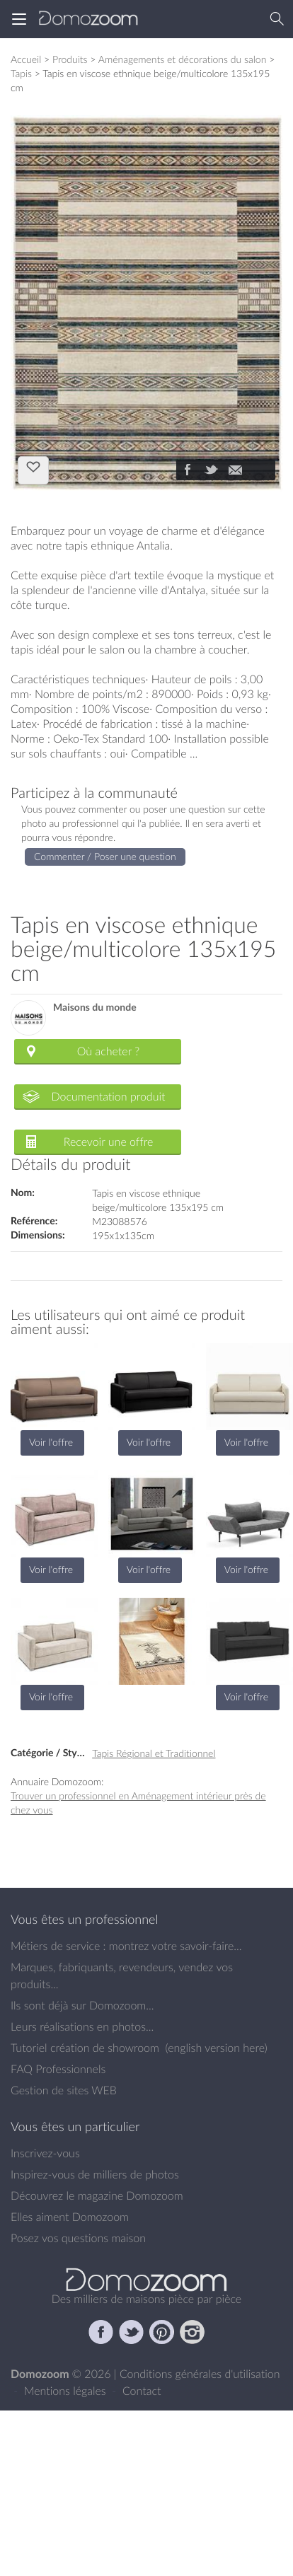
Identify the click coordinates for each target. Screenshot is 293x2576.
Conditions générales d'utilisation (200, 2373)
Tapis (21, 73)
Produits (70, 59)
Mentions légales (66, 2390)
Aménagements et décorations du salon (182, 59)
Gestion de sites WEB (64, 2090)
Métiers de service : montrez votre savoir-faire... (126, 1946)
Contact (141, 2390)
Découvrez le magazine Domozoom (97, 2195)
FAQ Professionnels (58, 2069)
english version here (216, 2047)
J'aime (33, 469)
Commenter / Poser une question (105, 856)
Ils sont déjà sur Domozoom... (82, 2005)
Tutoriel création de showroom (85, 2047)
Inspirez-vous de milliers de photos (95, 2174)
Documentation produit (108, 1096)
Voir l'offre (51, 1442)
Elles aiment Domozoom (70, 2216)
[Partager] (186, 471)
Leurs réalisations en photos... (82, 2026)
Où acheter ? (108, 1051)
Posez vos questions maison (78, 2238)
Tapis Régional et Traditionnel (153, 1753)
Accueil (26, 59)
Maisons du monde (95, 1007)
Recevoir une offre (109, 1141)
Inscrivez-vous (45, 2153)
